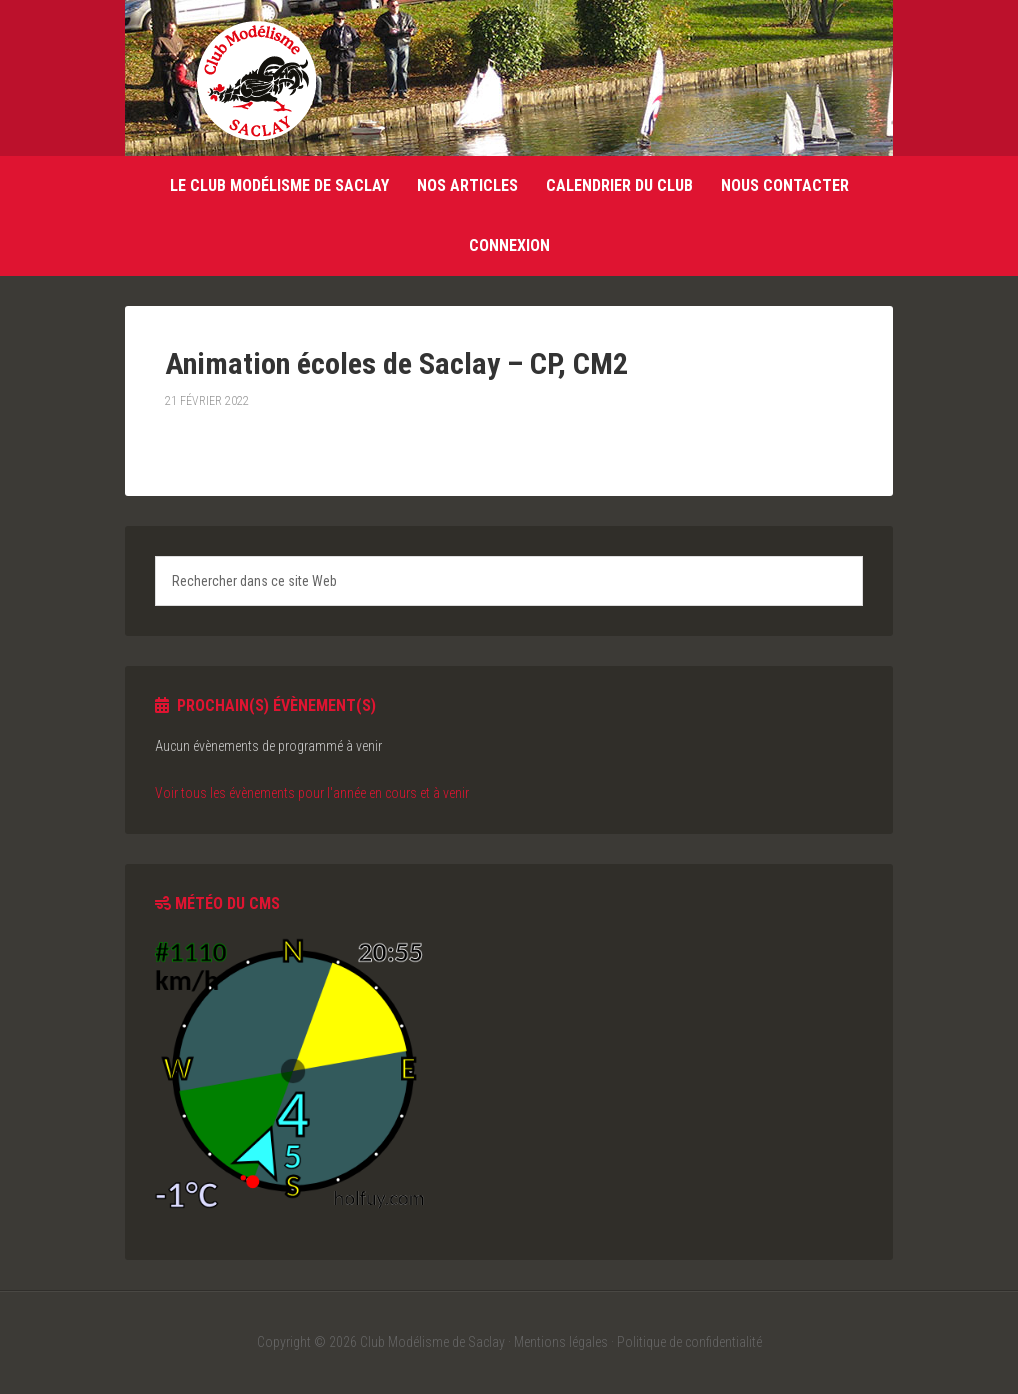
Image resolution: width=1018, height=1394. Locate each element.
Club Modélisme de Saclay (256, 80)
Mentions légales (561, 1342)
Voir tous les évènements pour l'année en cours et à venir (312, 793)
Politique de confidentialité (689, 1342)
